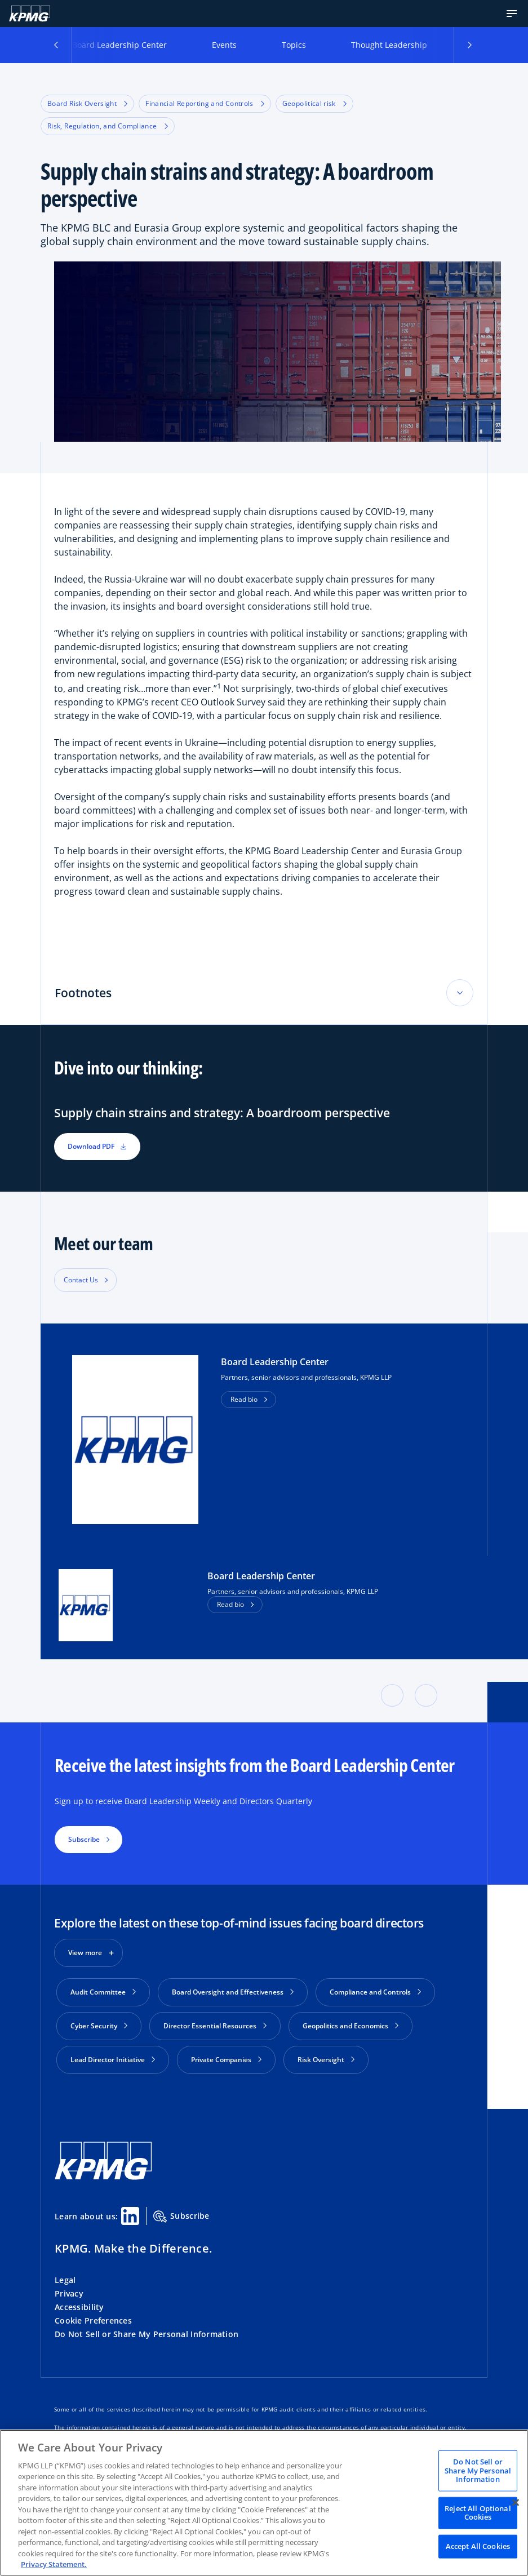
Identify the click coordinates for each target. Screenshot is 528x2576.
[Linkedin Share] (130, 2216)
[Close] (515, 2502)
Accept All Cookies (478, 2546)
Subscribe (181, 2216)
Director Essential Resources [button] (215, 2026)
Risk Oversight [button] (326, 2059)
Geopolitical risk (314, 103)
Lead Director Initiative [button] (112, 2059)
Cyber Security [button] (98, 2026)
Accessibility (79, 2307)
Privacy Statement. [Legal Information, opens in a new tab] (54, 2564)
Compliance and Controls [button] (375, 1992)
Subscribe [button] (84, 1839)
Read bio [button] (244, 1399)
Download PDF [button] (97, 1146)
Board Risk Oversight (87, 103)
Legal (65, 2280)
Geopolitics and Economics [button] (350, 2026)
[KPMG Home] (29, 13)
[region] (264, 2503)
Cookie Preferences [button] (93, 2320)
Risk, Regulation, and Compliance (107, 126)
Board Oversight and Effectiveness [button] (233, 1992)
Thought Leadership (389, 44)
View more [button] (85, 1952)
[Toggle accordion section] (459, 992)
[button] (512, 13)
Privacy (69, 2293)
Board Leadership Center (119, 44)
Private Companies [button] (226, 2059)
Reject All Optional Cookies (478, 2512)
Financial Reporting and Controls (204, 103)
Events (224, 44)
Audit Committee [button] (103, 1992)
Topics (294, 44)
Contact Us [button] (81, 1280)
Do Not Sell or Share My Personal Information (146, 2334)
